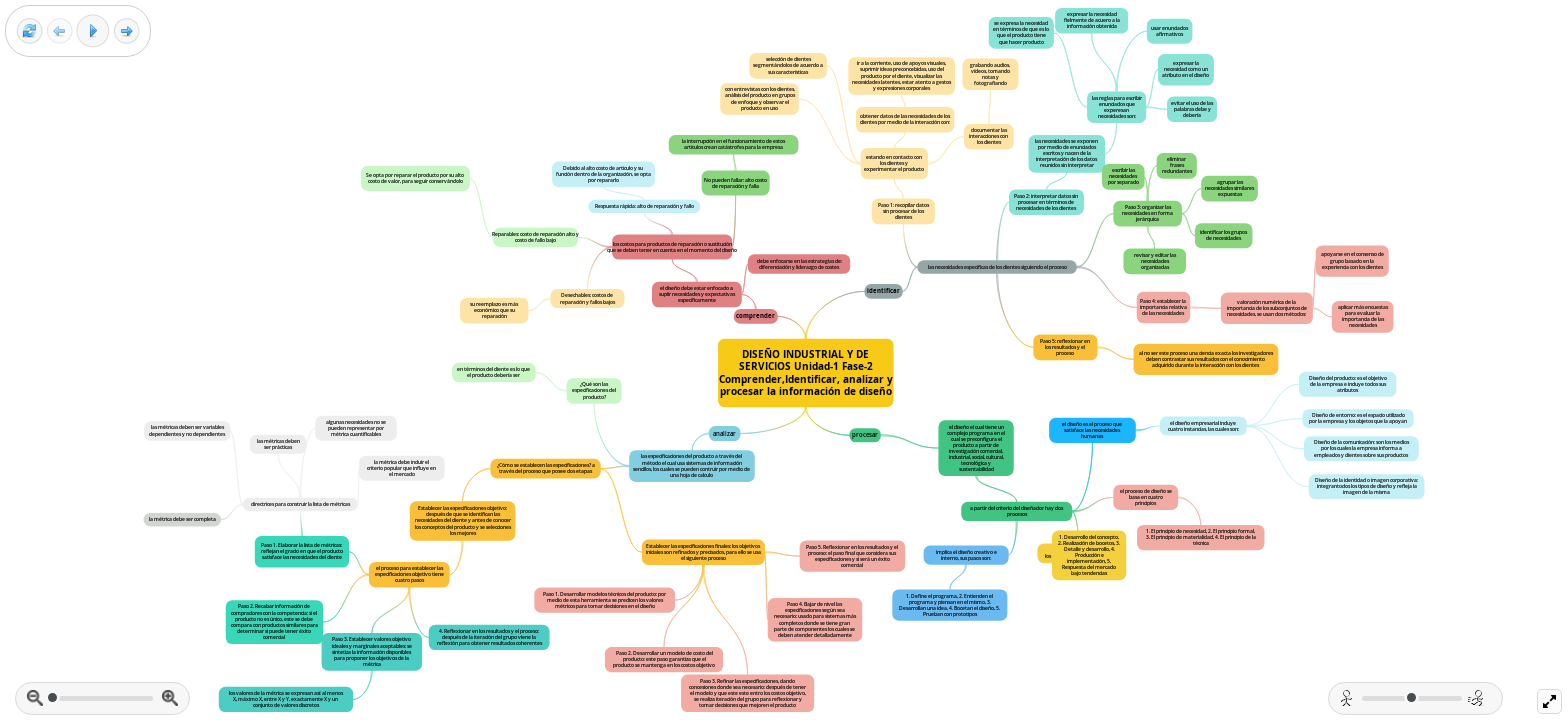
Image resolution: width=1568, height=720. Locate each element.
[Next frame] (126, 31)
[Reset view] (29, 31)
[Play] (93, 31)
